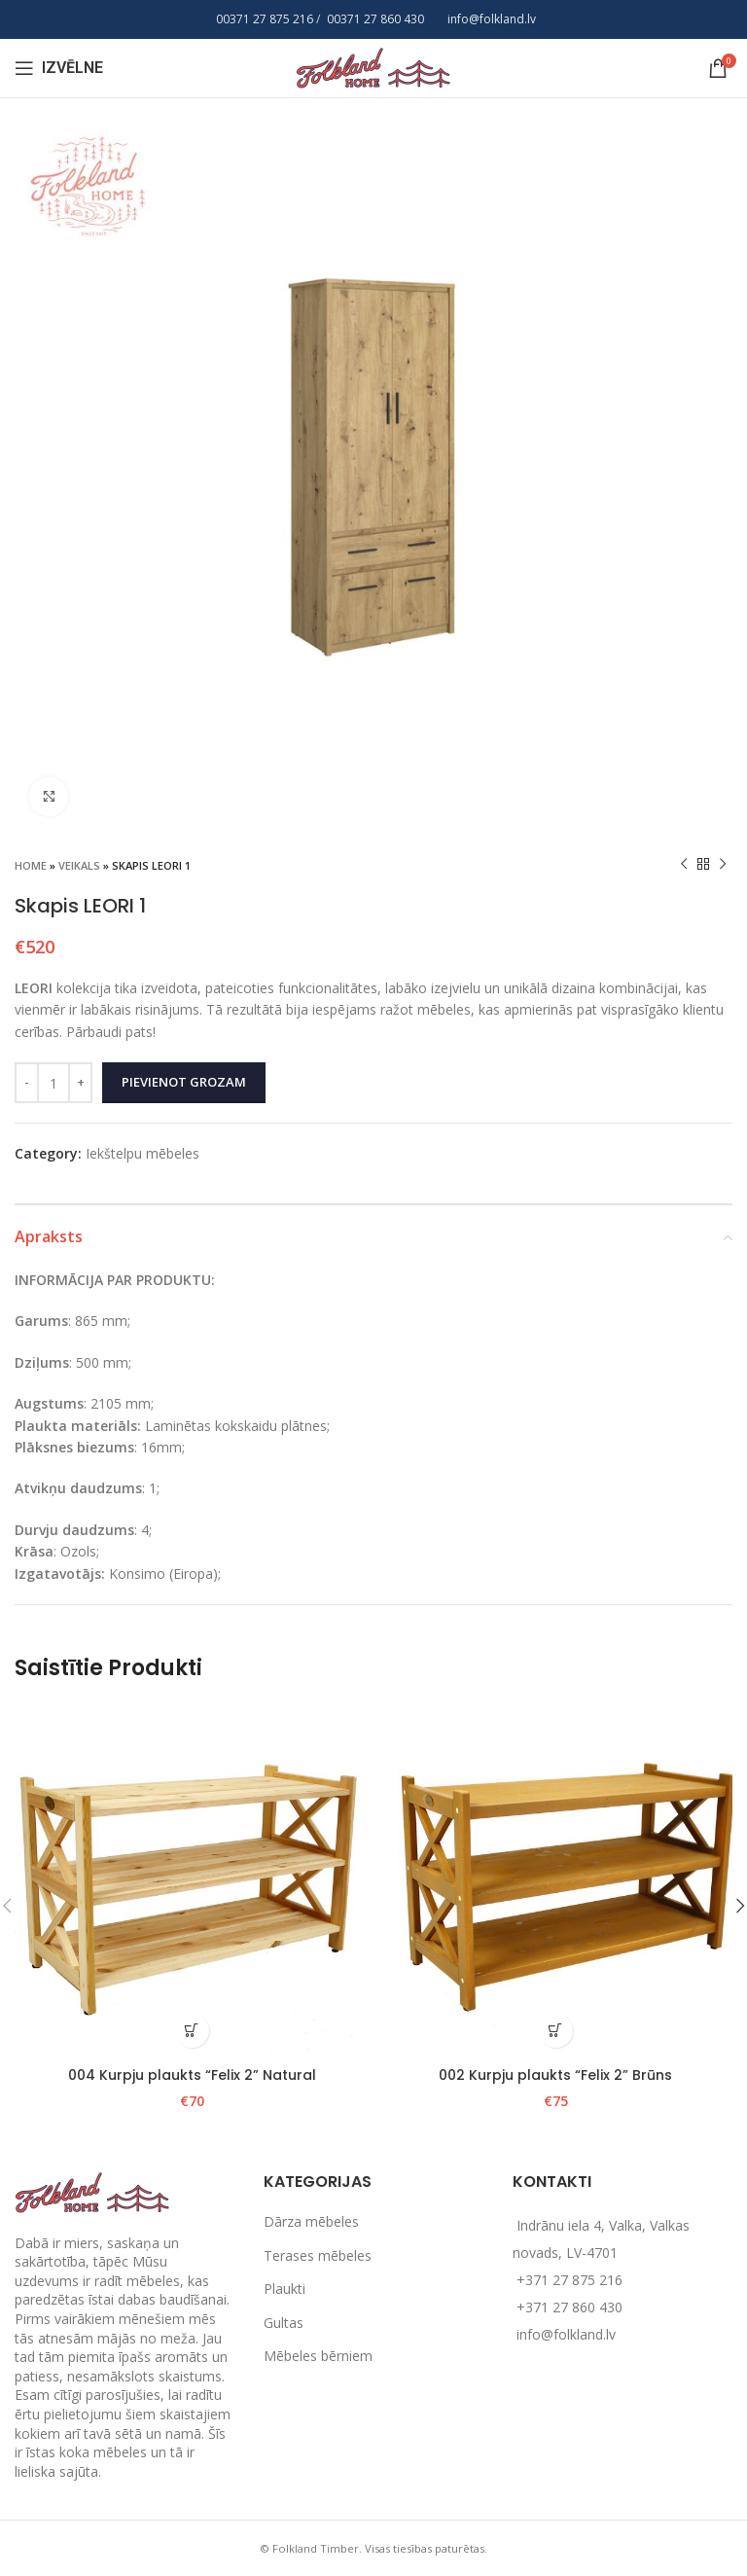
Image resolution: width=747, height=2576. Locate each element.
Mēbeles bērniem (318, 2355)
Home (31, 865)
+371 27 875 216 (569, 2280)
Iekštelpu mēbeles (142, 1153)
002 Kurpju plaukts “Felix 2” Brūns (555, 2075)
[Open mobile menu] (59, 68)
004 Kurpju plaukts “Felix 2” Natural (192, 2075)
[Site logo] (373, 66)
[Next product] (722, 865)
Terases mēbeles (318, 2255)
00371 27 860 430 (375, 19)
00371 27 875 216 (264, 19)
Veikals (79, 865)
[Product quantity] (53, 1082)
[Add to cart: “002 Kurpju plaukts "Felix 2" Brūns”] (556, 2031)
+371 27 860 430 (569, 2307)
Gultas (283, 2322)
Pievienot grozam (184, 1082)
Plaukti (284, 2288)
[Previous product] (684, 865)
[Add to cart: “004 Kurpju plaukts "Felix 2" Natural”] (192, 2031)
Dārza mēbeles (311, 2221)
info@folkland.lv (491, 19)
